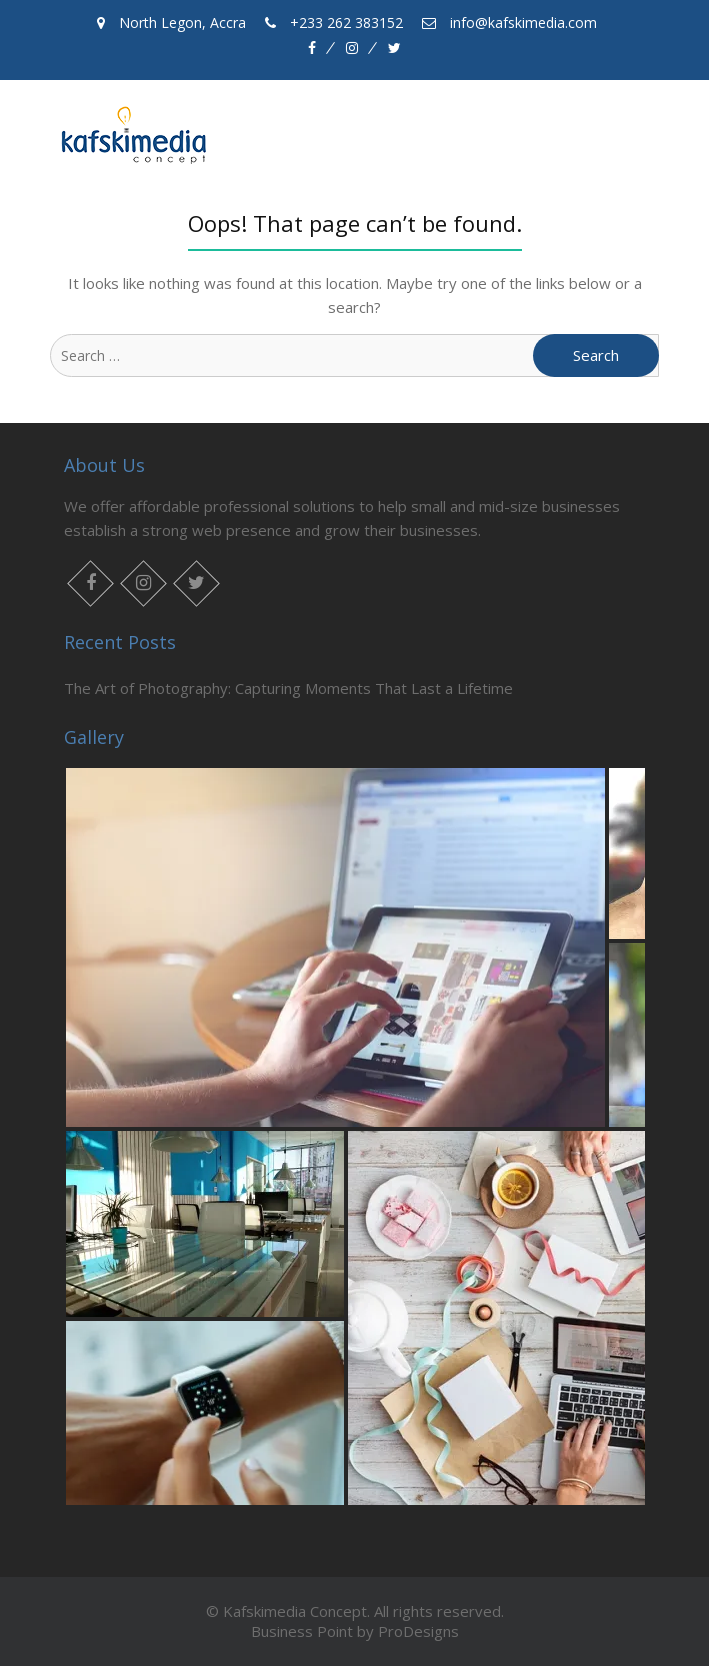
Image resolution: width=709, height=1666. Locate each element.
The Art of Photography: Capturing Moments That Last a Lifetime (288, 688)
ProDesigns (418, 1631)
